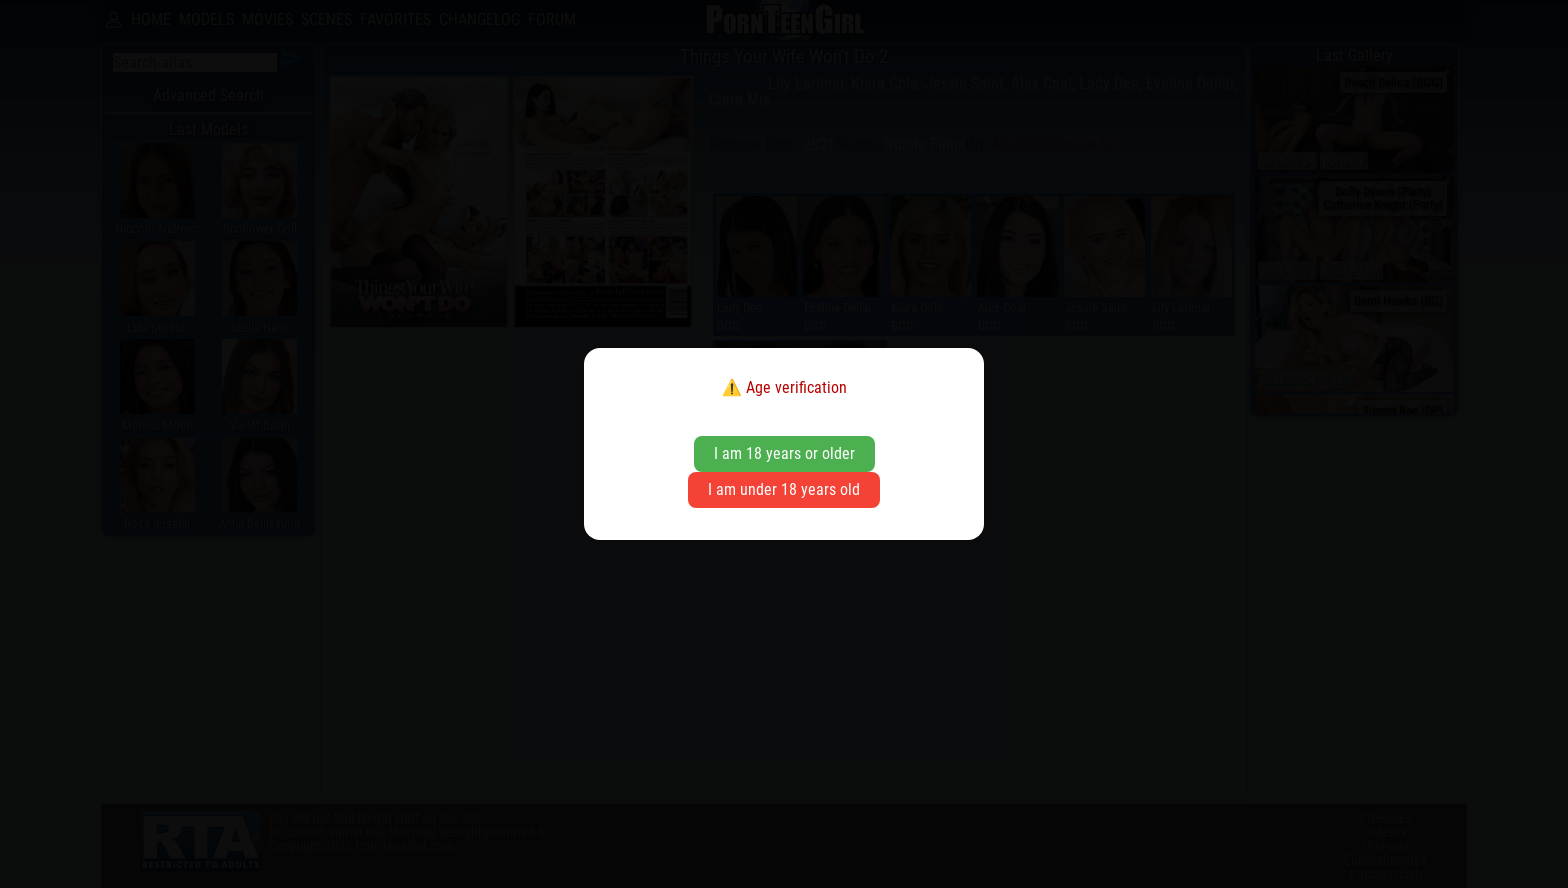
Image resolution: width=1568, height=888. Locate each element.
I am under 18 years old (784, 489)
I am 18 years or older (784, 453)
